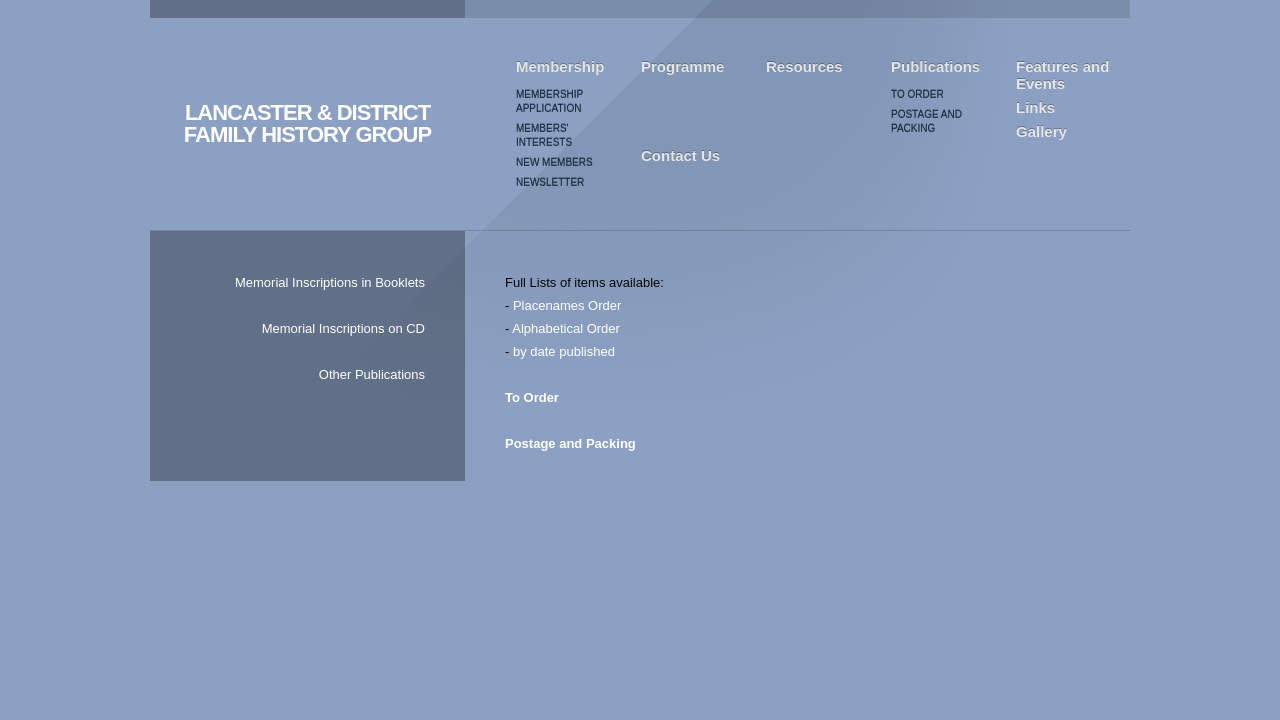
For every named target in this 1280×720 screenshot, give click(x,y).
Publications (935, 66)
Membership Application (549, 101)
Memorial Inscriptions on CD (343, 328)
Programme (682, 66)
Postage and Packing (926, 121)
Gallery (1041, 131)
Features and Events (1062, 75)
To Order (917, 94)
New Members (554, 162)
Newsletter (550, 182)
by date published (564, 351)
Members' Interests (544, 135)
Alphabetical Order (566, 328)
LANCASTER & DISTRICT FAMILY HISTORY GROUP (307, 124)
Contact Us (680, 155)
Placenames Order (567, 305)
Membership (560, 66)
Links (1035, 107)
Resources (804, 66)
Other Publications (372, 374)
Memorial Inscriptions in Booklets (330, 282)
